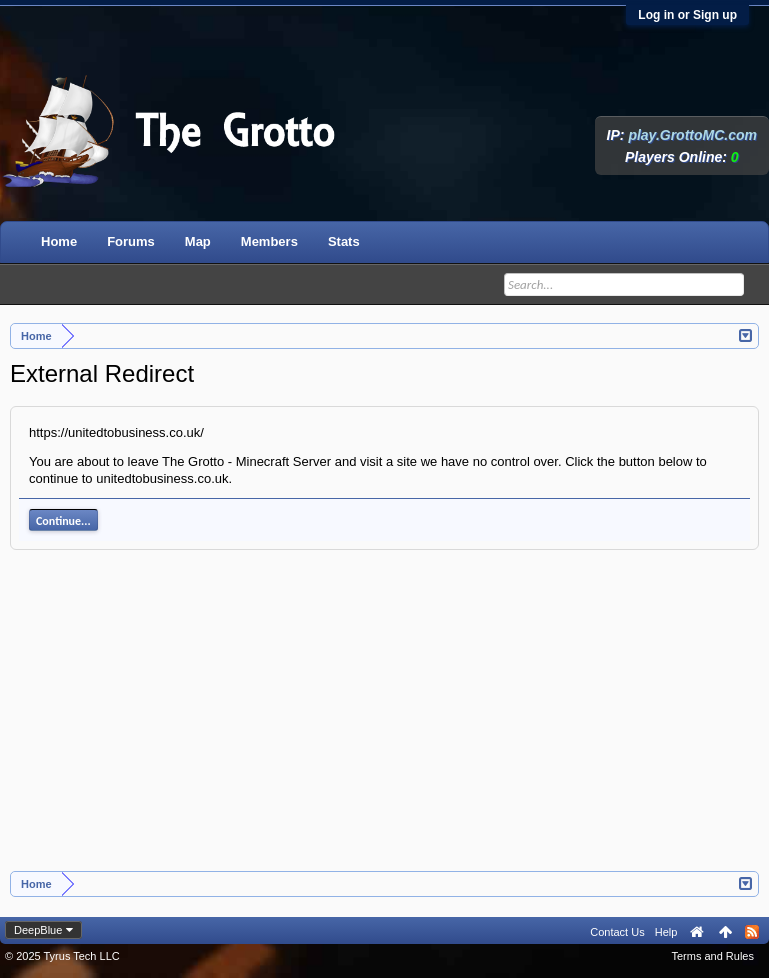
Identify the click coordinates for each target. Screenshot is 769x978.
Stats (344, 241)
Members (269, 241)
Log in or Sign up (687, 15)
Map (198, 241)
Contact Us (617, 932)
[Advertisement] (385, 721)
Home (59, 241)
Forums (131, 241)
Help (666, 932)
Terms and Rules (712, 956)
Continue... (63, 521)
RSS (752, 932)
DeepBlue (38, 930)
